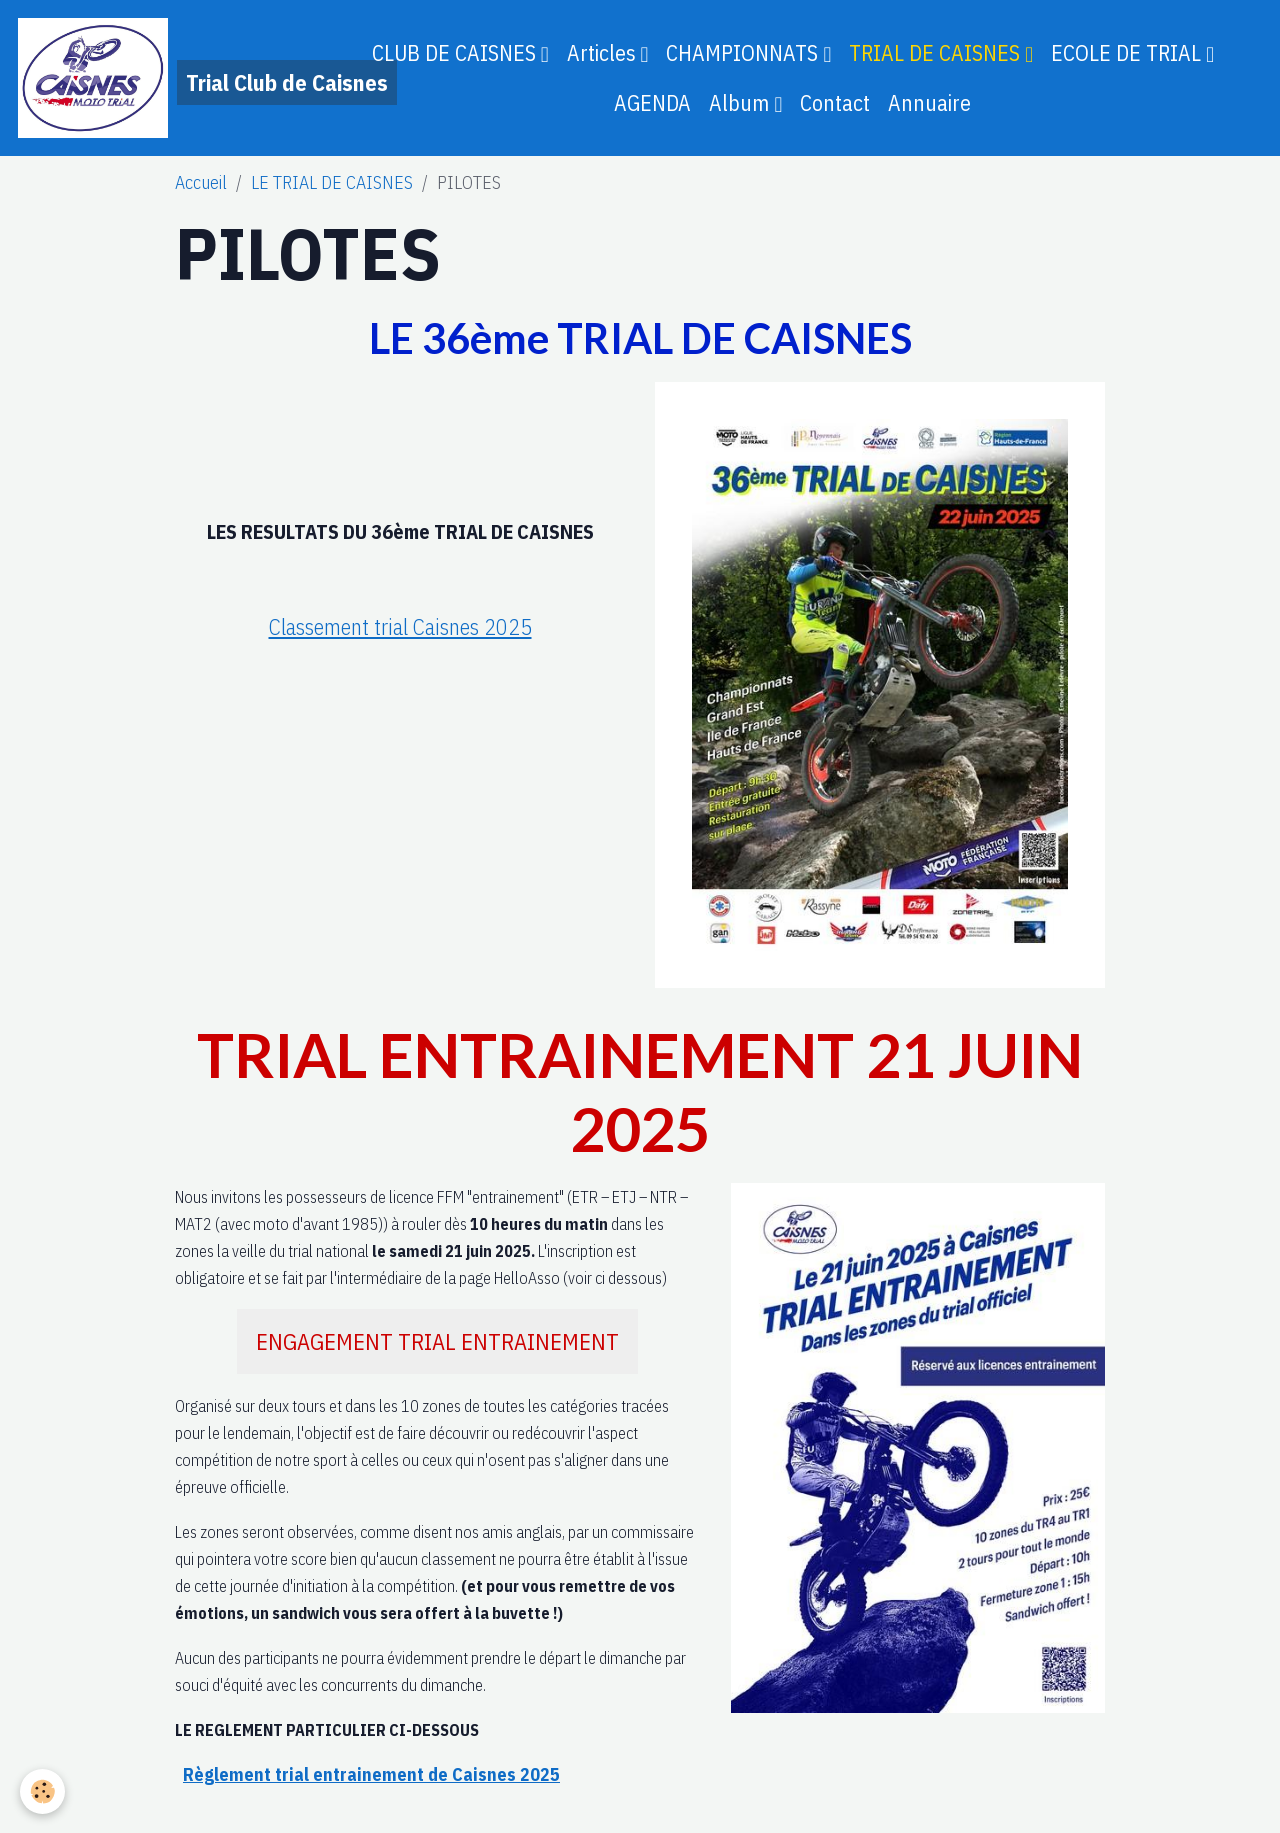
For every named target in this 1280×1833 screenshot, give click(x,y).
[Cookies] (42, 1791)
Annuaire (929, 103)
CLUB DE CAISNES (456, 53)
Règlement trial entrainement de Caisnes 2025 (371, 1774)
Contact (835, 103)
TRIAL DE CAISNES (937, 53)
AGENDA (652, 103)
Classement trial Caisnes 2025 (400, 626)
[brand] (162, 78)
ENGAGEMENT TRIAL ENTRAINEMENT (437, 1341)
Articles (604, 53)
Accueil (201, 182)
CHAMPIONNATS (744, 53)
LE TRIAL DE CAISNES (332, 182)
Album (741, 103)
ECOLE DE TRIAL (1128, 53)
